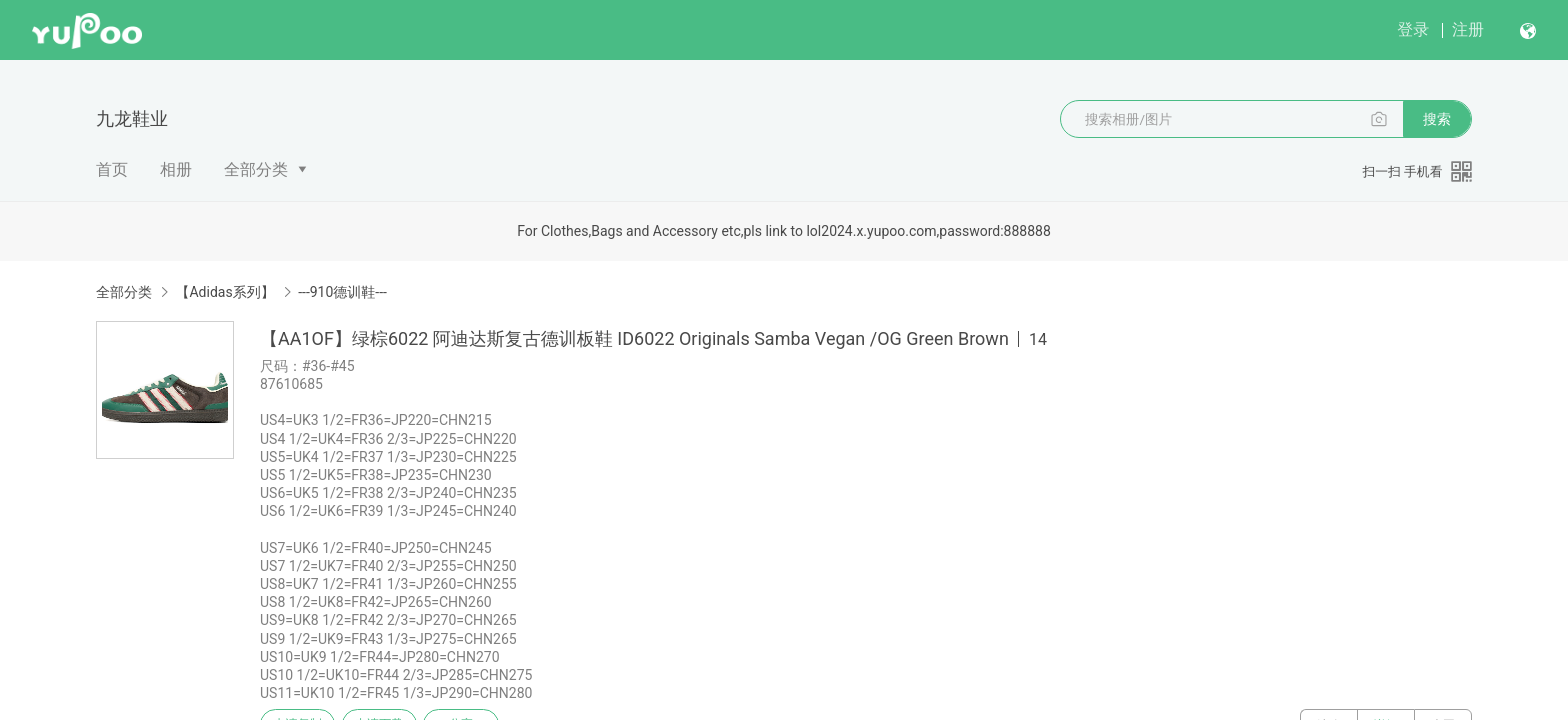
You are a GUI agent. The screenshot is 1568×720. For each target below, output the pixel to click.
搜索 (1437, 119)
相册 (176, 169)
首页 (112, 169)
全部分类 (256, 169)
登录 (1413, 29)
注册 (1468, 29)
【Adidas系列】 (224, 292)
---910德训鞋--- (342, 292)
